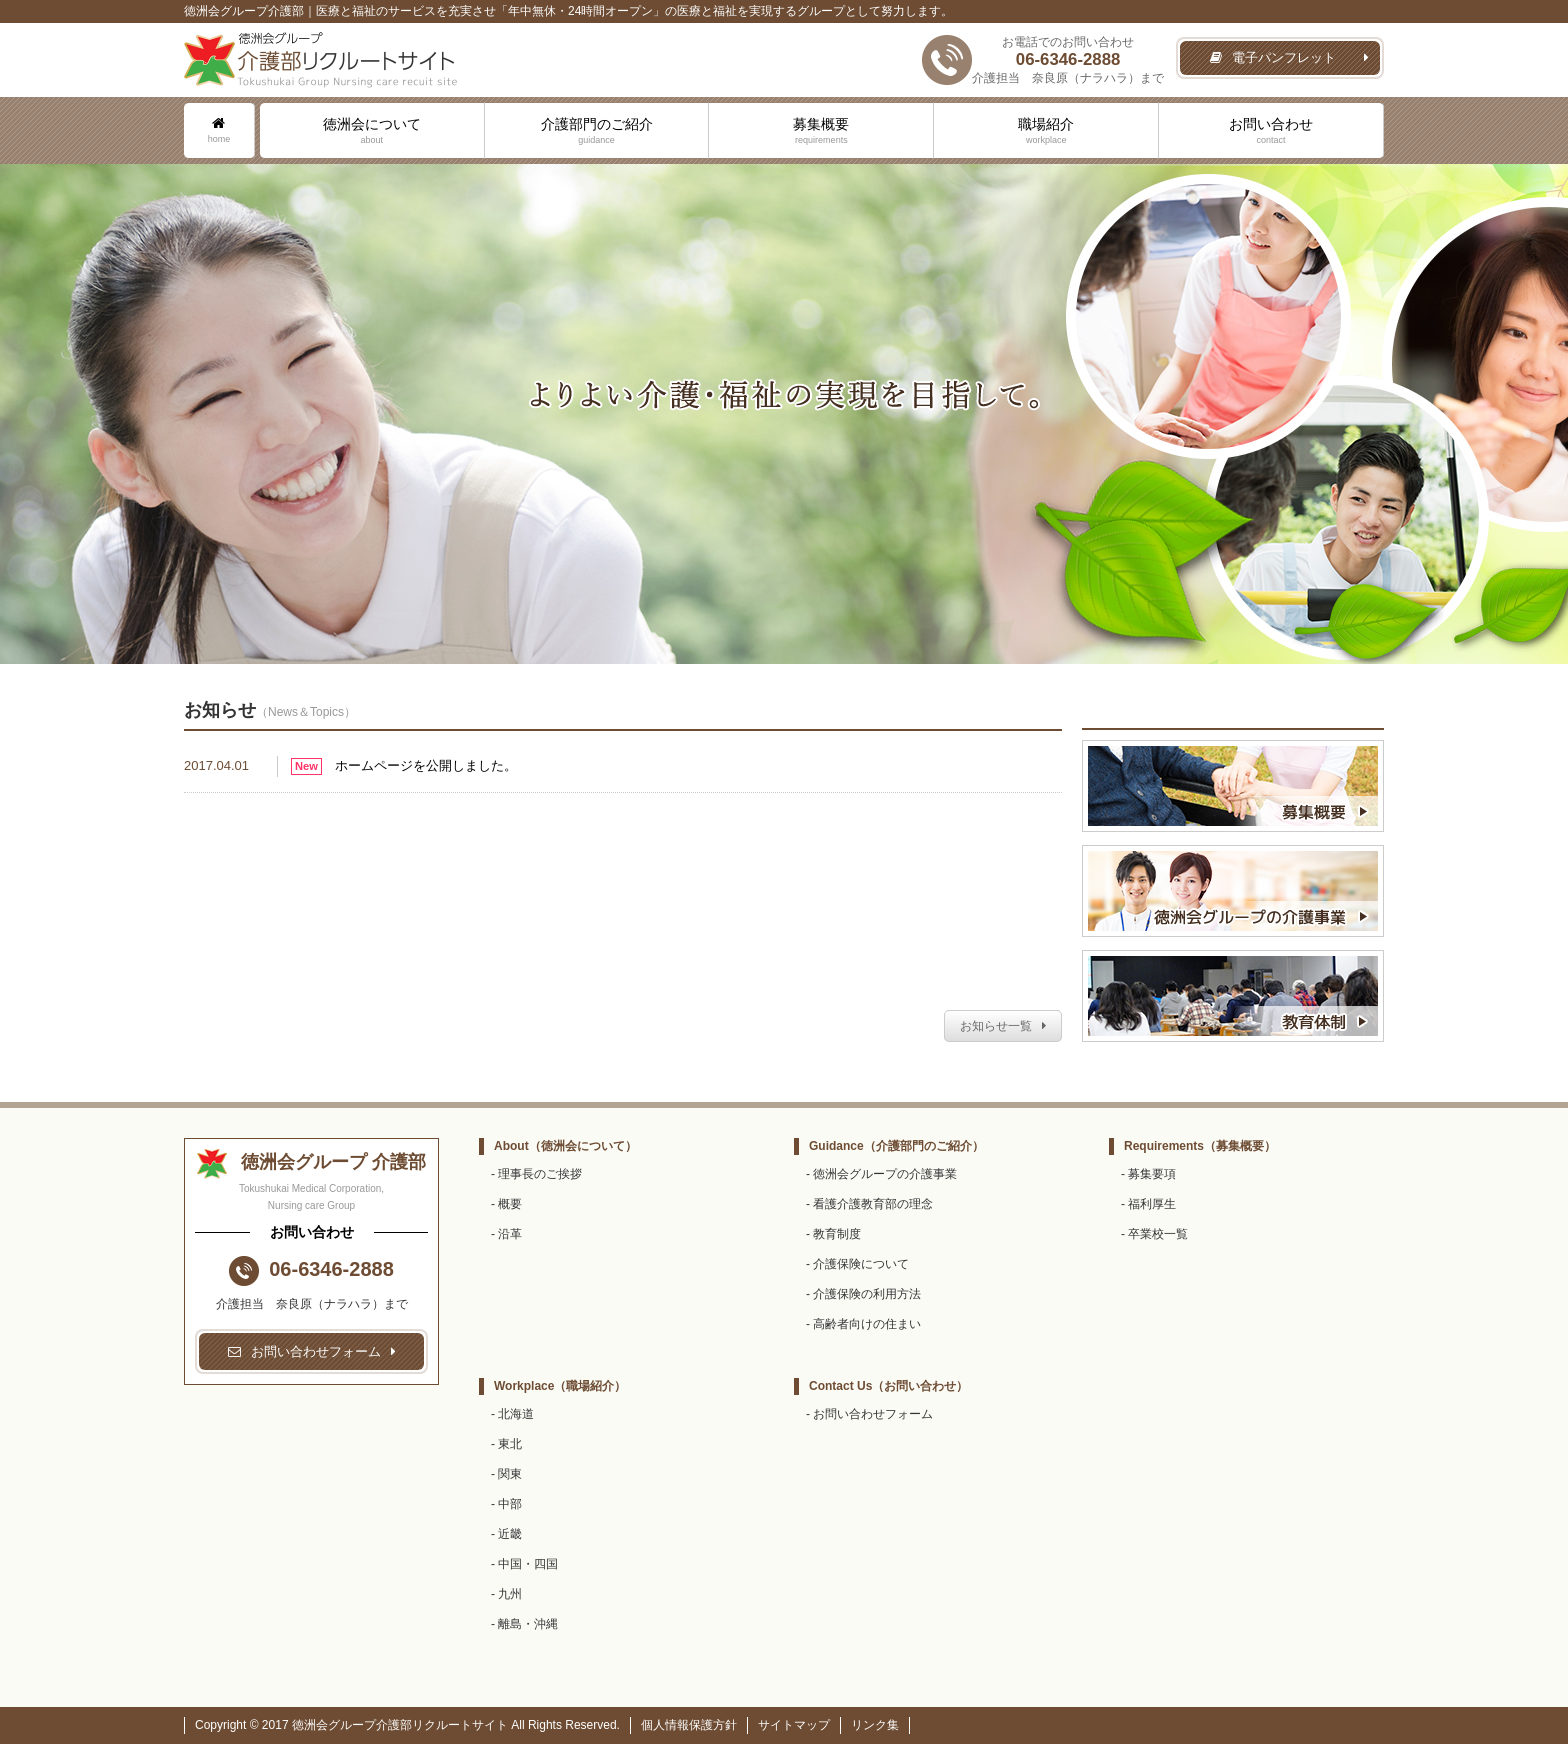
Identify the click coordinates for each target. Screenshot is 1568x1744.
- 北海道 (512, 1414)
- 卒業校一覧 (1154, 1234)
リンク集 (875, 1725)
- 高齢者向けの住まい (863, 1324)
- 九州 (506, 1594)
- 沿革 (506, 1234)
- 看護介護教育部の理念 (869, 1204)
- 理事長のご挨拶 (536, 1174)
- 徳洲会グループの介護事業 (881, 1174)
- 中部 (506, 1504)
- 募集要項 (1148, 1174)
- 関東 (506, 1474)
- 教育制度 (833, 1234)
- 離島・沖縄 (524, 1624)
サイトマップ (794, 1725)
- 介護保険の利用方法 (863, 1294)
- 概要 (506, 1204)
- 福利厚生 (1148, 1204)
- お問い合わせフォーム (869, 1414)
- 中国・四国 (524, 1564)
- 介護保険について (857, 1264)
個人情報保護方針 (689, 1725)
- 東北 (506, 1444)
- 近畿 (506, 1534)
